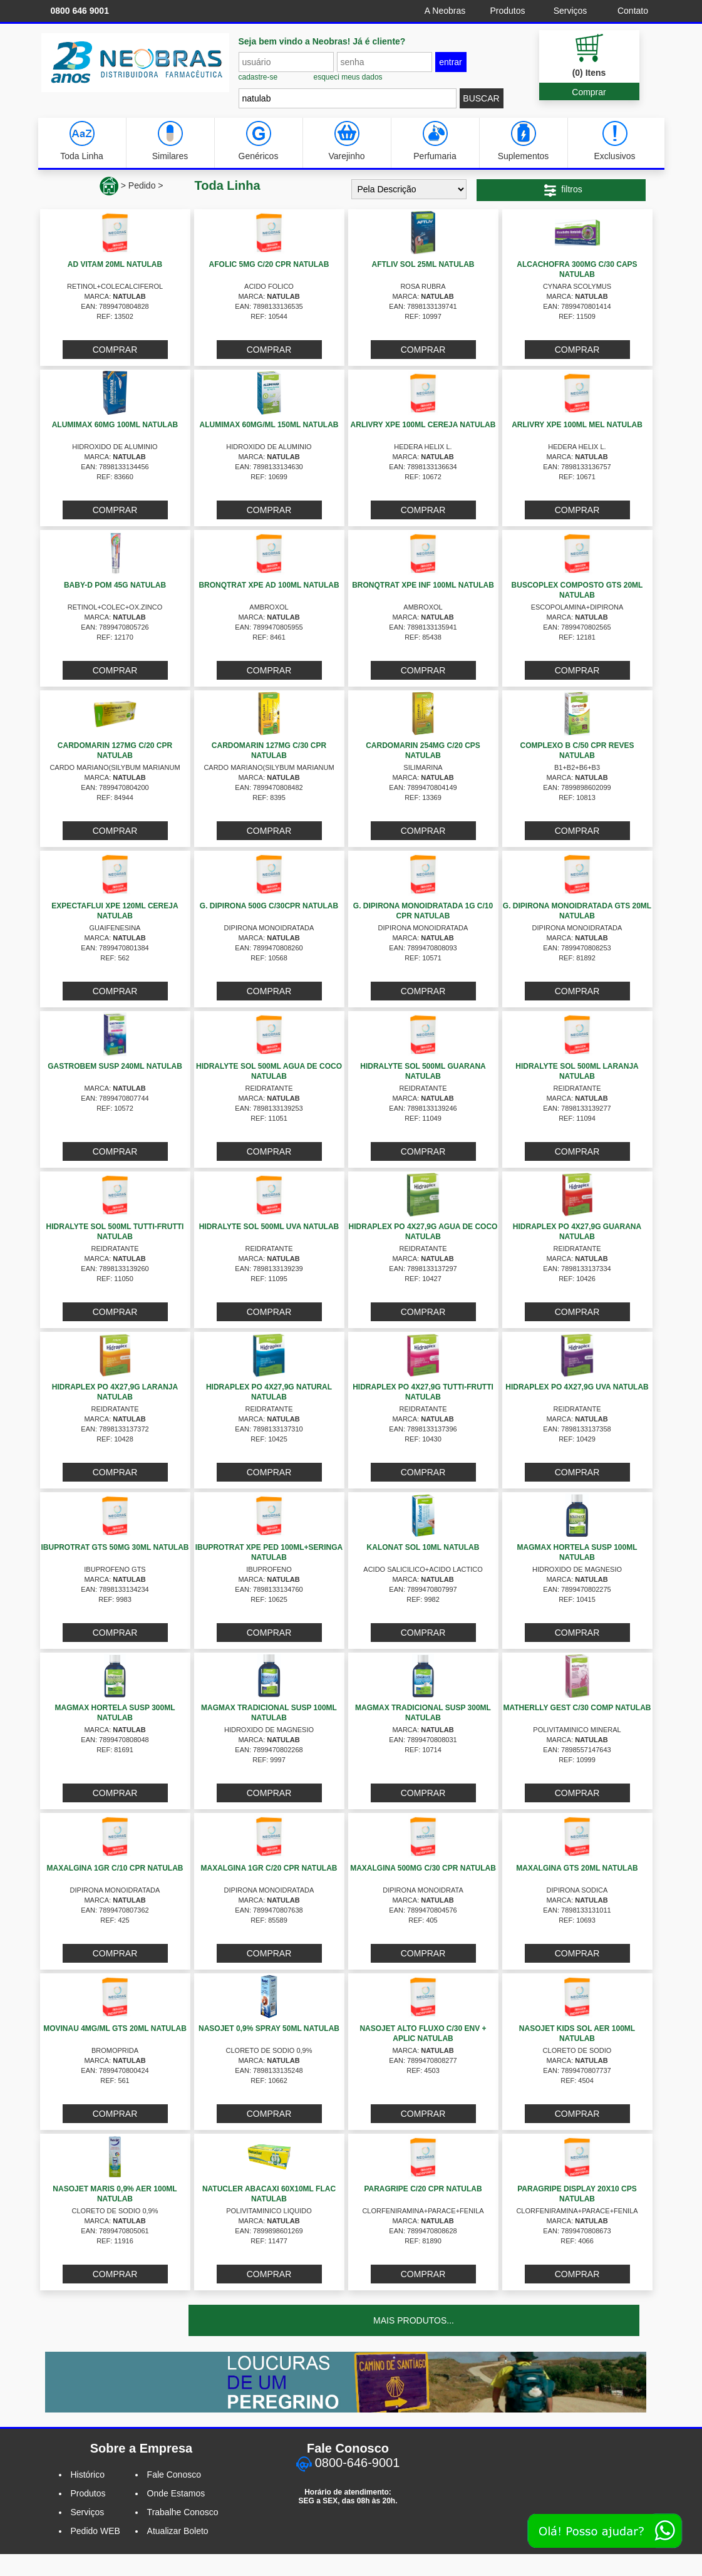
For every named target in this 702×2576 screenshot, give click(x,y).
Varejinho (346, 141)
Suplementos (523, 141)
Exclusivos (614, 141)
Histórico (88, 2475)
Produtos (507, 11)
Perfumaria (434, 141)
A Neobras (445, 11)
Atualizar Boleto (178, 2531)
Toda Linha (81, 141)
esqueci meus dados (348, 77)
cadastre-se (258, 77)
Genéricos (259, 141)
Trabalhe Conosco (183, 2512)
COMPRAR (115, 350)
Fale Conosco (174, 2475)
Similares (170, 141)
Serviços (570, 11)
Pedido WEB (95, 2531)
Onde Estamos (176, 2493)
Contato (632, 11)
